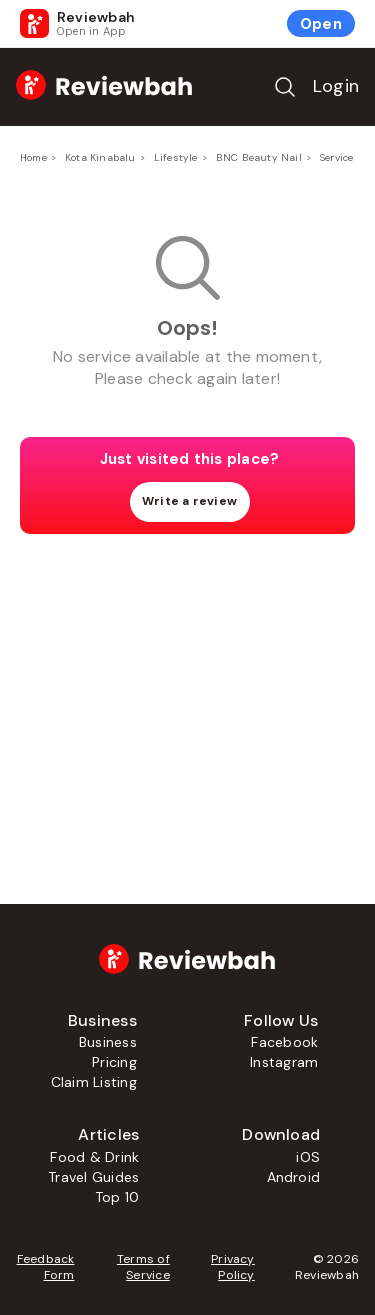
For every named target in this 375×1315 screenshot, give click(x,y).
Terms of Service (143, 1267)
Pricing (114, 1062)
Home (33, 157)
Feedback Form (46, 1267)
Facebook (284, 1042)
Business (108, 1042)
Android (294, 1177)
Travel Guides (93, 1177)
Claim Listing (94, 1082)
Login (336, 86)
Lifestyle (176, 157)
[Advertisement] (188, 689)
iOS (308, 1157)
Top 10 (117, 1197)
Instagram (284, 1062)
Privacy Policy (233, 1267)
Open (321, 24)
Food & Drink (94, 1157)
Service (336, 157)
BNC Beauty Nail (259, 157)
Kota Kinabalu (100, 157)
